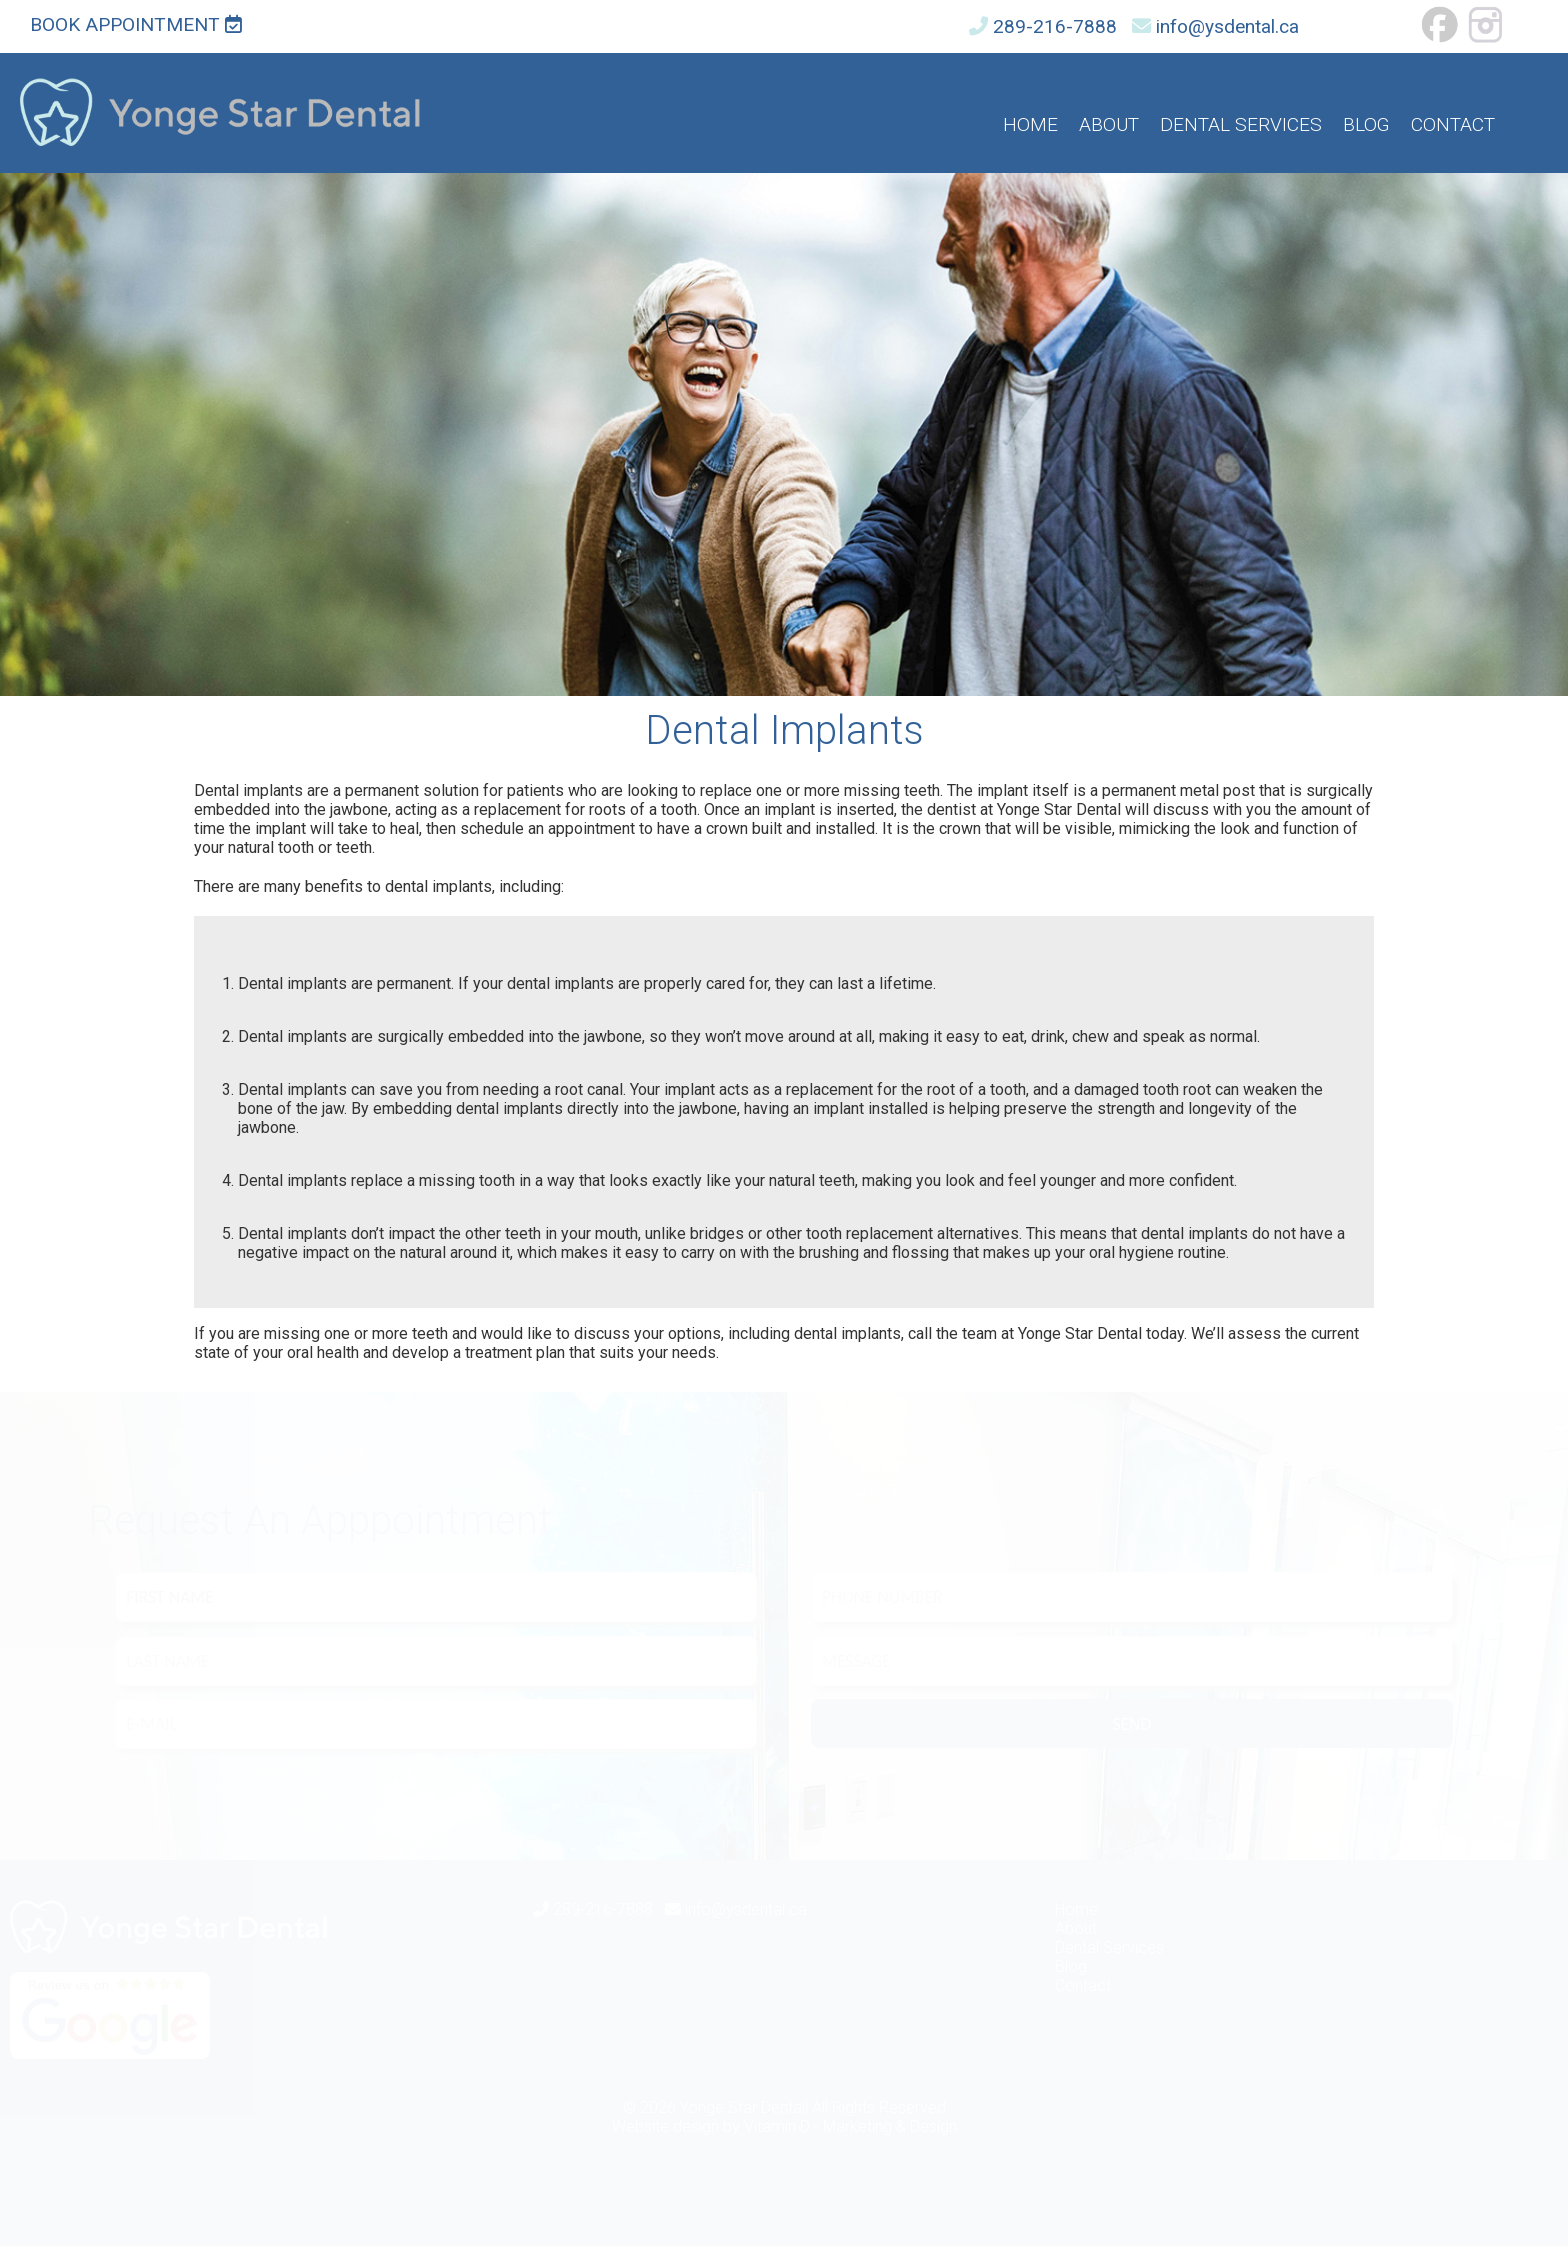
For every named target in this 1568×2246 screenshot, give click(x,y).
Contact (1453, 124)
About (1109, 124)
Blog (1366, 124)
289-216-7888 (1055, 26)
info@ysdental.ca (1227, 26)
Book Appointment (136, 24)
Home (1030, 124)
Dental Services (1241, 124)
